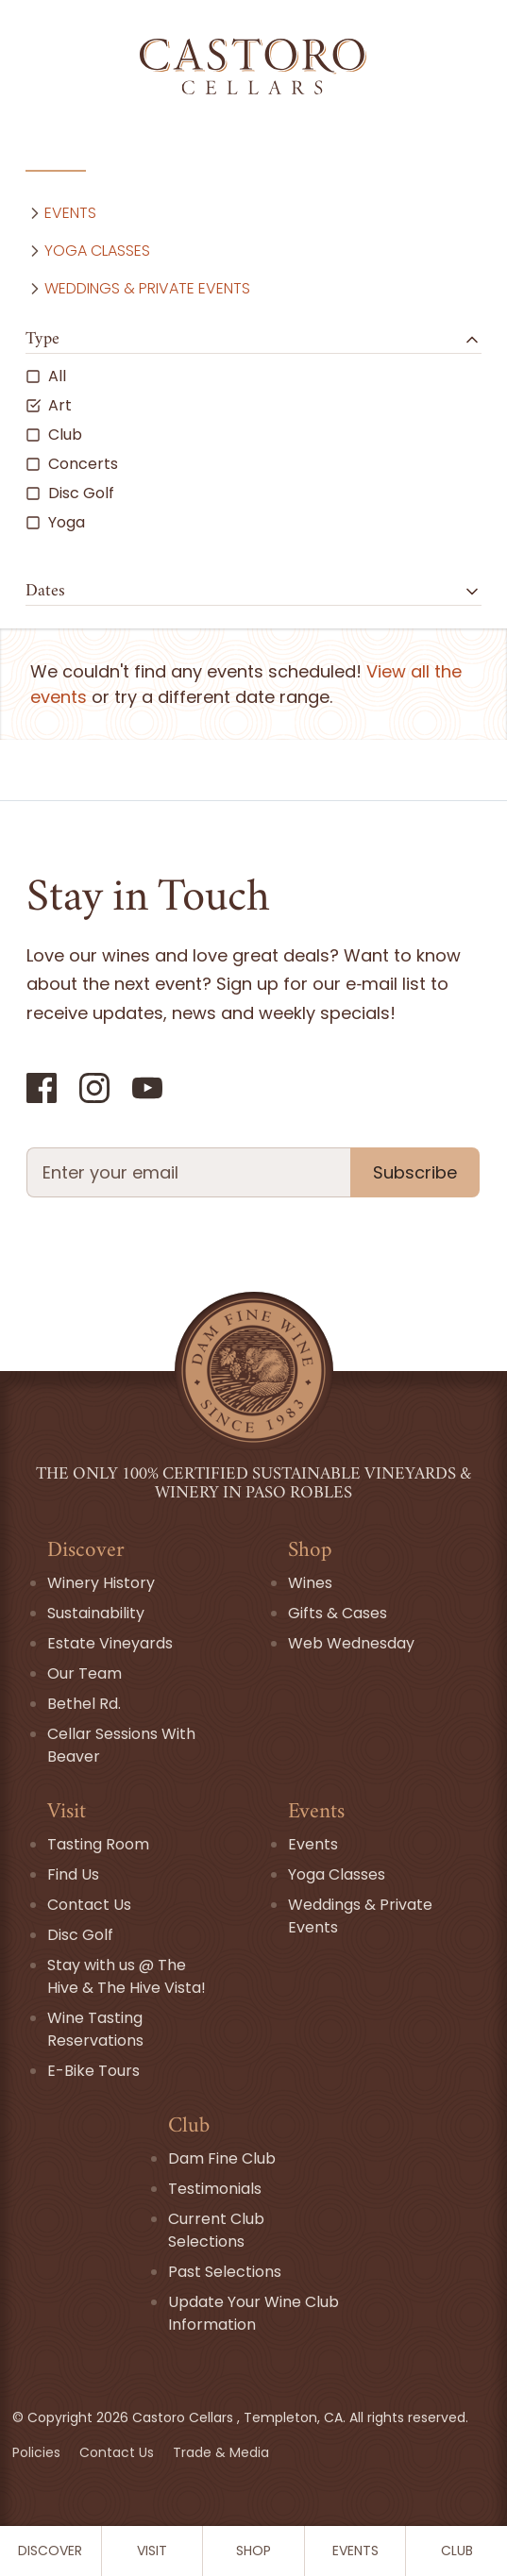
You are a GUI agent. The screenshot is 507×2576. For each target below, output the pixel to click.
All (45, 376)
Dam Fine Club (222, 2158)
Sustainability (95, 1613)
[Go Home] (253, 66)
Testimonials (215, 2189)
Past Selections (224, 2272)
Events (355, 2550)
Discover (50, 2550)
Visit (152, 2550)
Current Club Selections (216, 2230)
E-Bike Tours (93, 2071)
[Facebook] (41, 1088)
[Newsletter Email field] (188, 1172)
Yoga (55, 522)
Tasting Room (98, 1844)
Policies (38, 2452)
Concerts (71, 464)
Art (48, 405)
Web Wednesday (351, 1643)
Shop (253, 2550)
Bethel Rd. (84, 1704)
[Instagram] (94, 1088)
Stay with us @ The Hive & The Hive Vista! (126, 1976)
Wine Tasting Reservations (95, 2029)
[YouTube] (147, 1088)
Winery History (101, 1583)
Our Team (84, 1673)
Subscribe (415, 1172)
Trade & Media (221, 2452)
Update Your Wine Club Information (253, 2313)
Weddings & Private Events (137, 288)
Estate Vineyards (110, 1643)
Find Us (73, 1874)
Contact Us (89, 1904)
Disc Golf (69, 493)
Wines (310, 1583)
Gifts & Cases (337, 1613)
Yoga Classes (87, 250)
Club (457, 2550)
